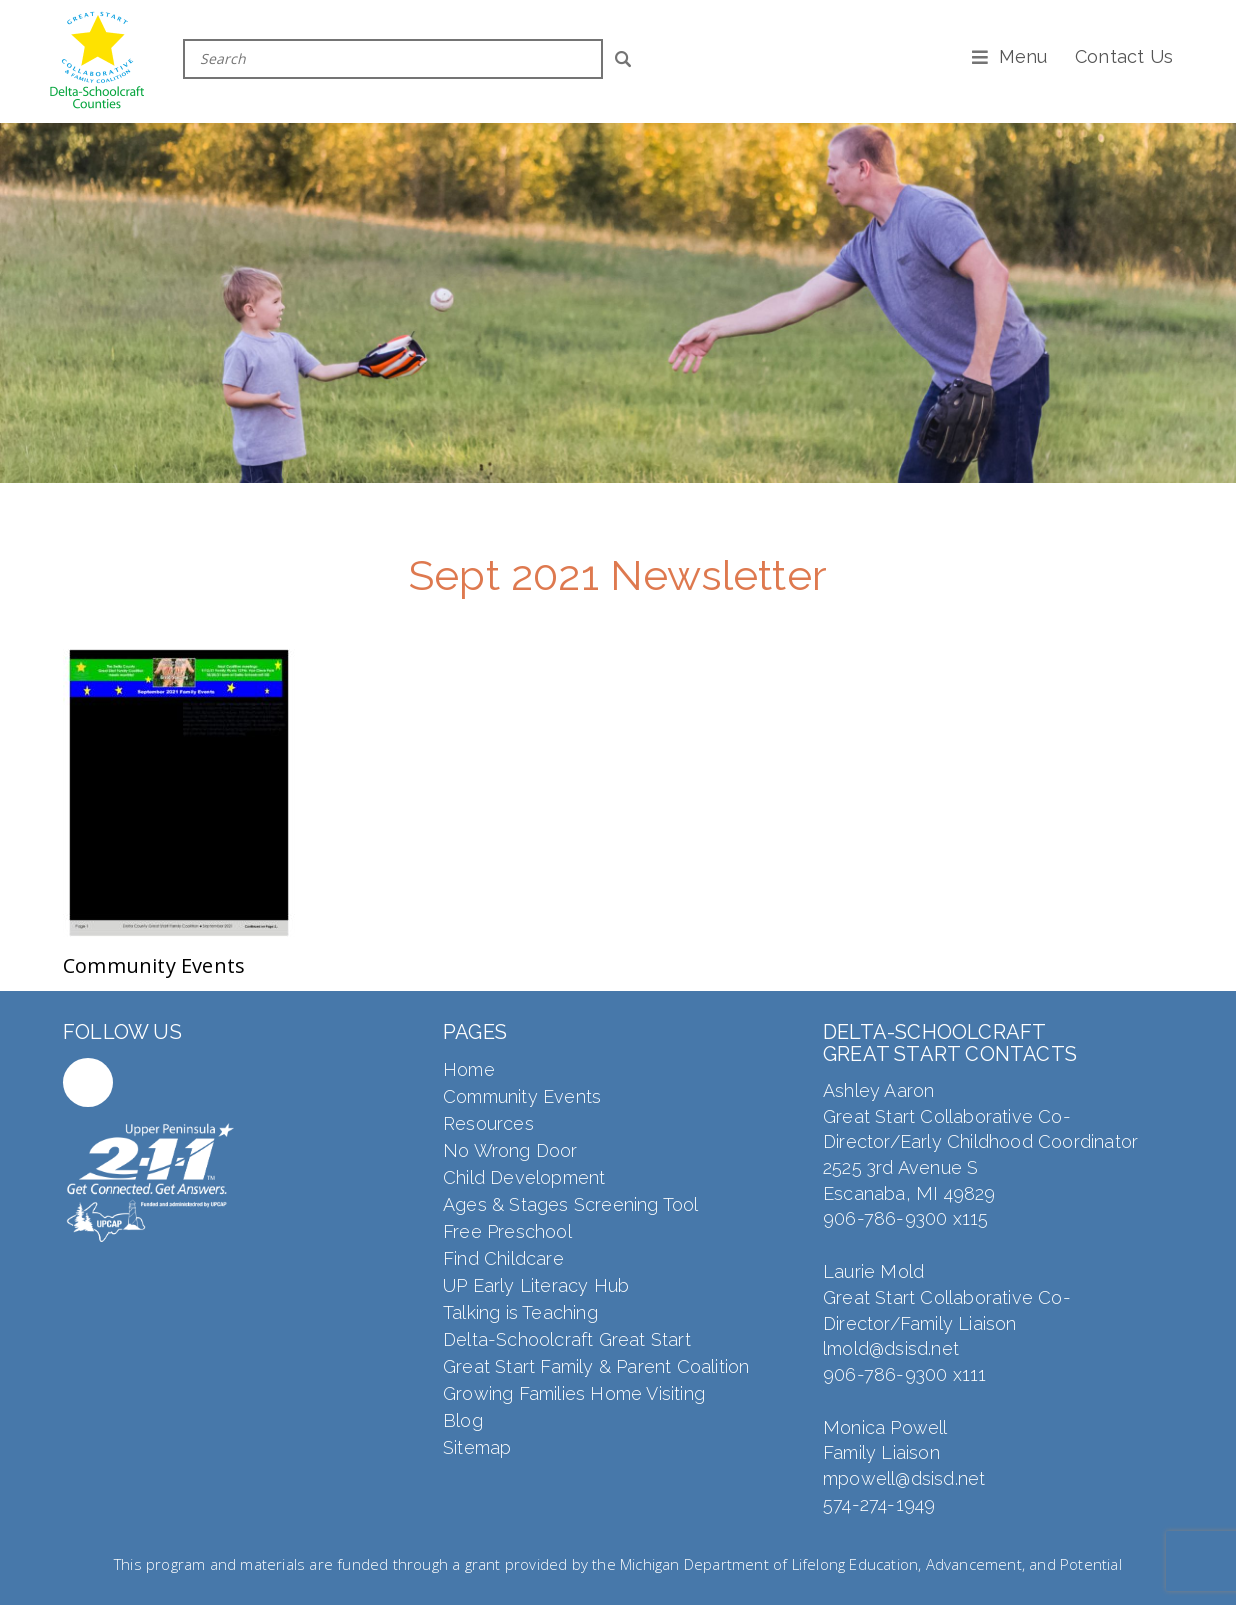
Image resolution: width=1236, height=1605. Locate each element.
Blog (463, 1420)
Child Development (524, 1177)
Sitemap (477, 1447)
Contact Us (1124, 56)
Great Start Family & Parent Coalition (596, 1366)
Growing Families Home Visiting (574, 1393)
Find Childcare (503, 1258)
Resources (488, 1123)
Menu (1023, 56)
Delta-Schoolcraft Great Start (567, 1339)
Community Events (522, 1096)
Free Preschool (507, 1231)
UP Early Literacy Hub (536, 1285)
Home (469, 1069)
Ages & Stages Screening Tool (571, 1204)
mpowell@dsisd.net (904, 1478)
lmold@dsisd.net (891, 1348)
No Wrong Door (510, 1150)
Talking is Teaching (520, 1312)
